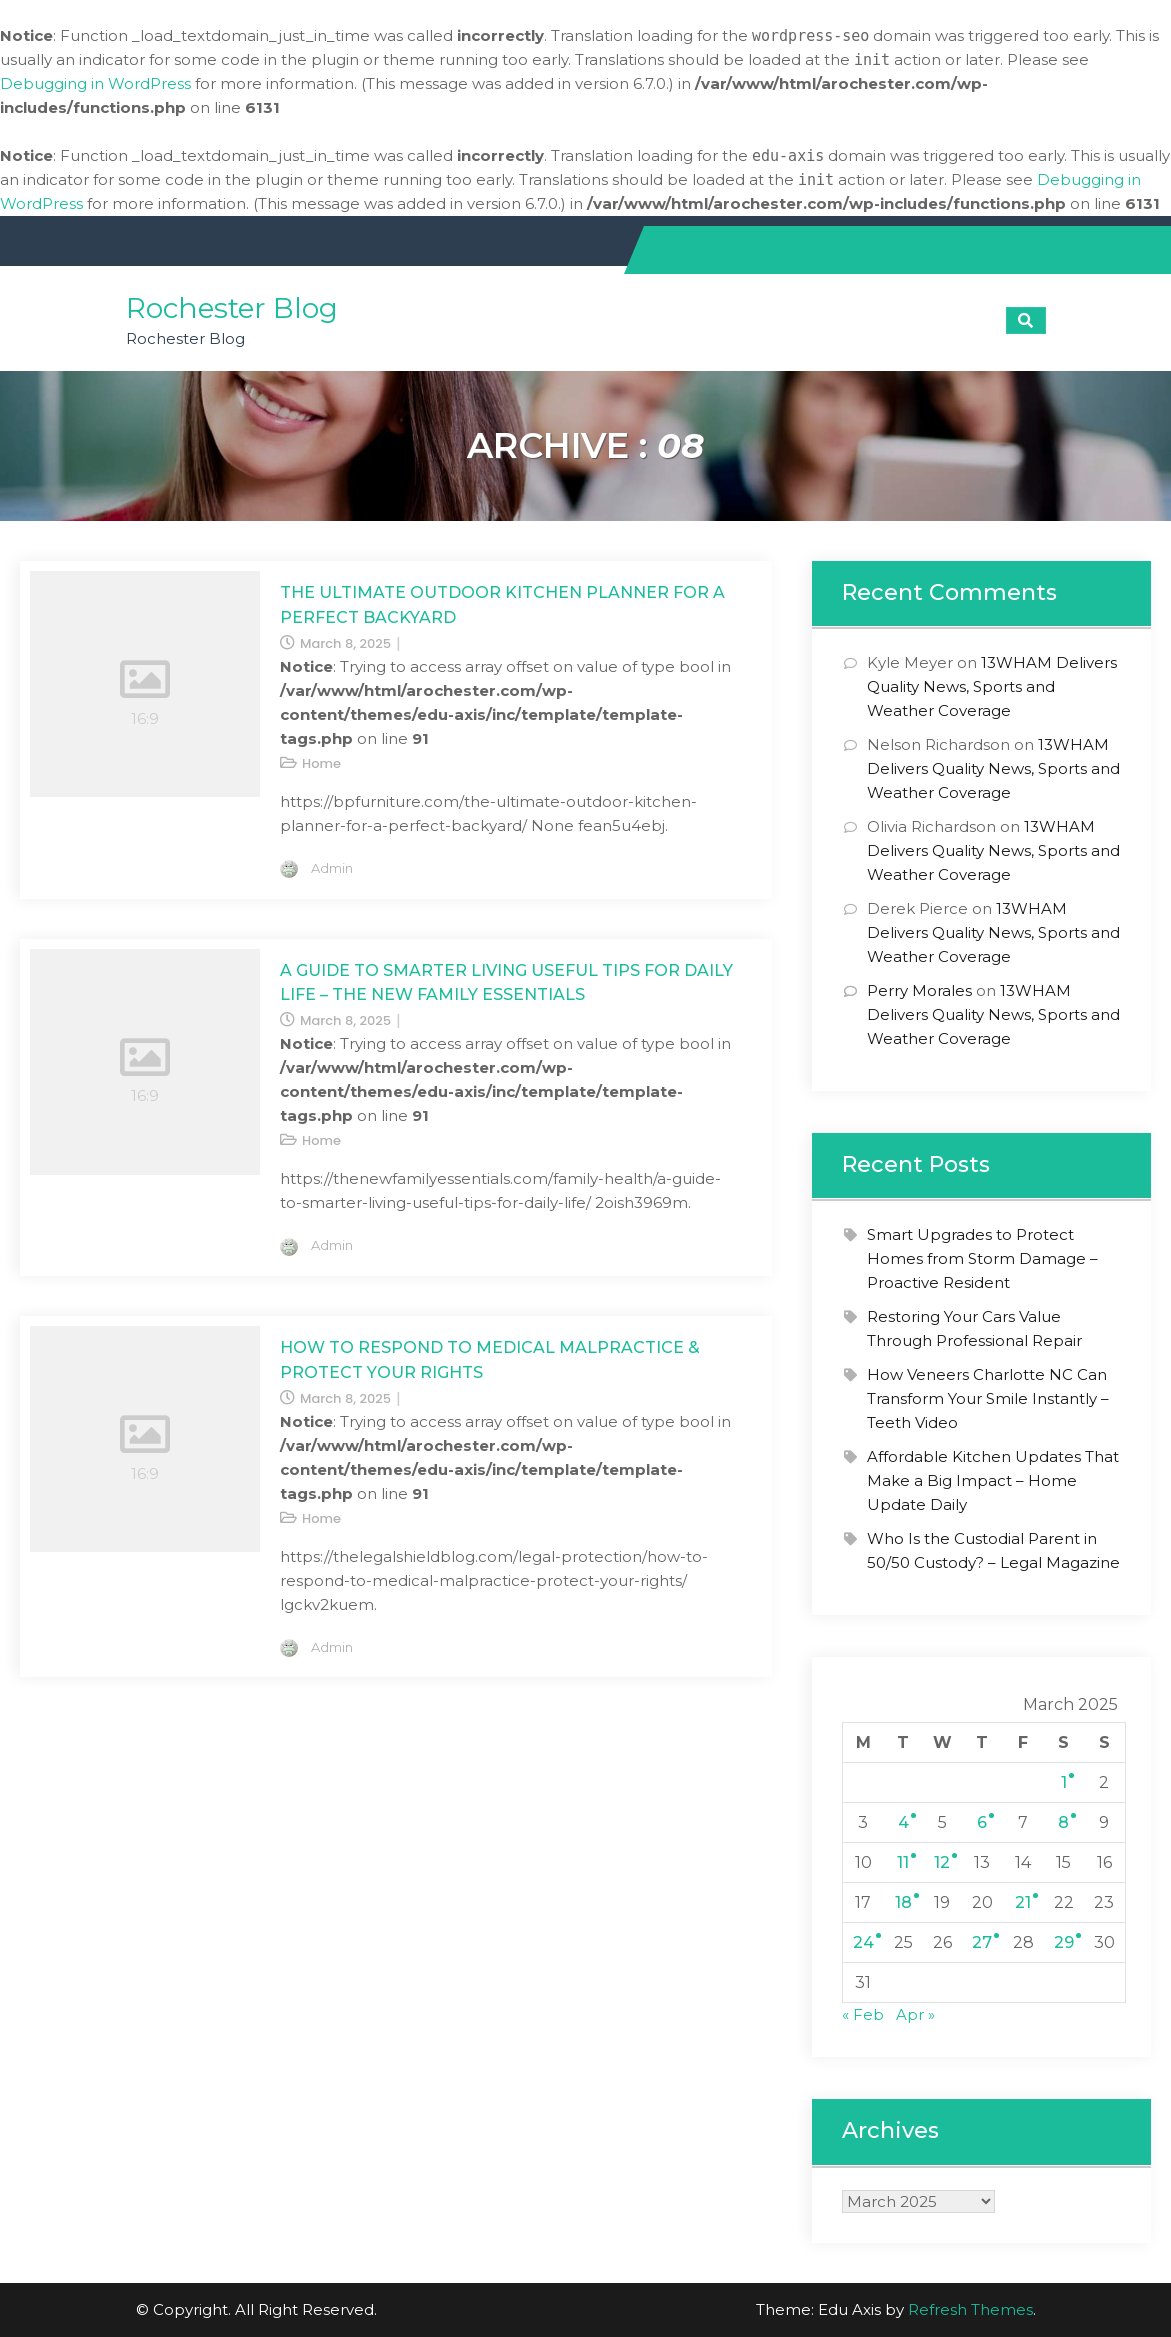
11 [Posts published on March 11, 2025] (903, 1862)
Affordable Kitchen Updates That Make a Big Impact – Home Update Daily (993, 1480)
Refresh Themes (970, 2309)
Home (321, 763)
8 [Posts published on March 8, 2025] (1063, 1822)
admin (332, 868)
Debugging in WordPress (95, 83)
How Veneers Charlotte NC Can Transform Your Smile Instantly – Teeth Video (988, 1398)
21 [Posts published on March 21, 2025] (1023, 1902)
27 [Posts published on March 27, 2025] (982, 1942)
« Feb (863, 2014)
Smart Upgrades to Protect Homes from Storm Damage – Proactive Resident (982, 1258)
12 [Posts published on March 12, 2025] (942, 1862)
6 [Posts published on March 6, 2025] (982, 1822)
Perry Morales (919, 990)
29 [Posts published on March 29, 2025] (1064, 1942)
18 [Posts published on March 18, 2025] (903, 1902)
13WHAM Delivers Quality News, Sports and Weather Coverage (992, 686)
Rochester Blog (232, 308)
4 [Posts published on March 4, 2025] (903, 1822)
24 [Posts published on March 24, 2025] (863, 1942)
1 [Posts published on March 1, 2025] (1064, 1782)
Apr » (915, 2014)
